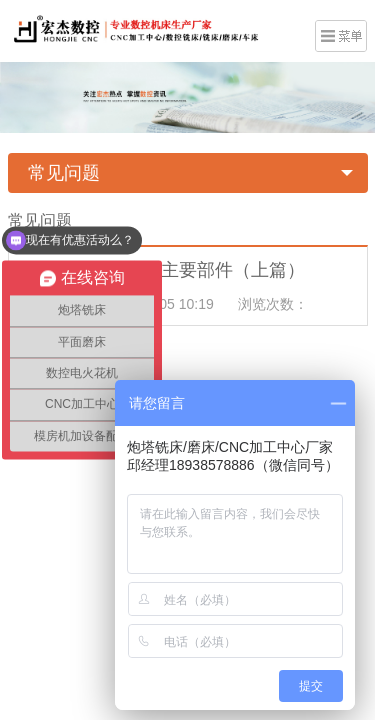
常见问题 (64, 173)
